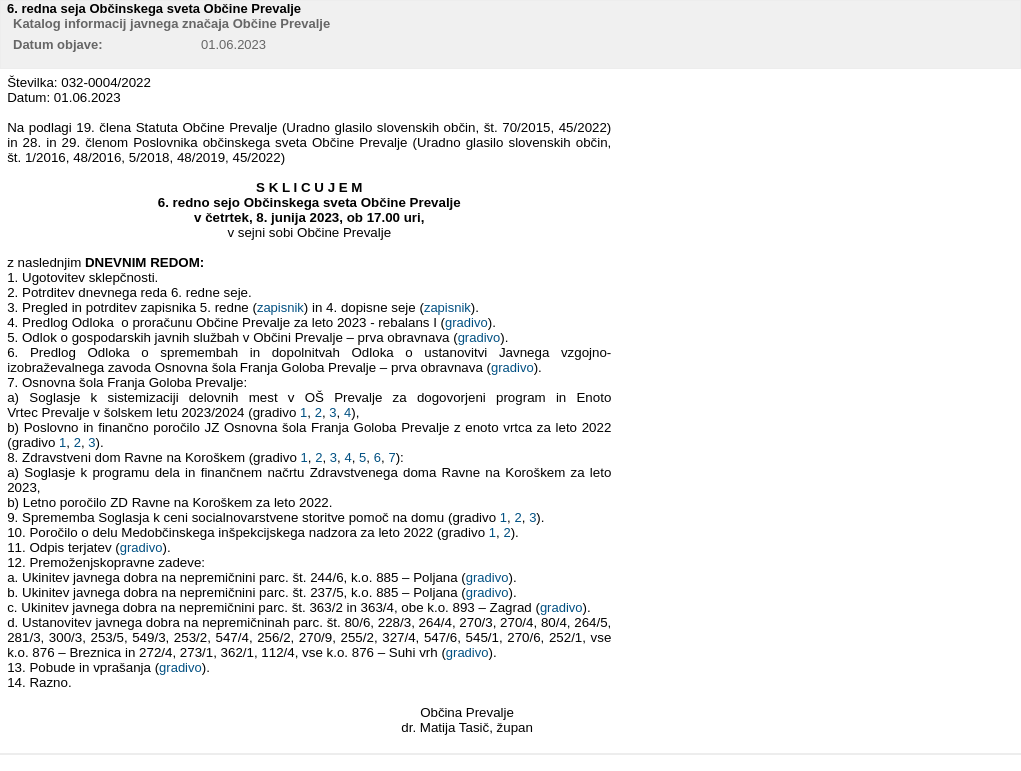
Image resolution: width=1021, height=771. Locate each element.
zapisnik (280, 307)
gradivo (466, 322)
